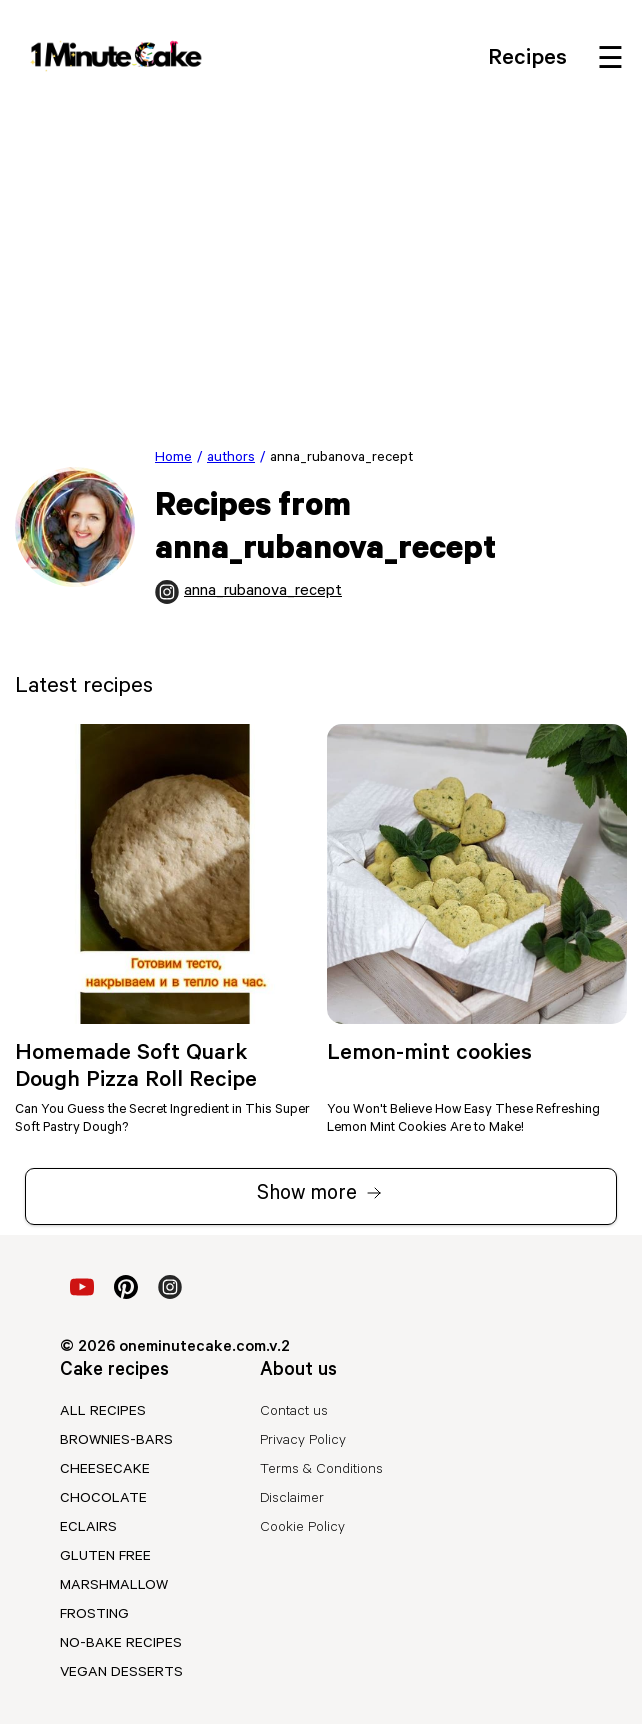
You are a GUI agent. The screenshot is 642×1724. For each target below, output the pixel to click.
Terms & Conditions (321, 1471)
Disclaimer (292, 1500)
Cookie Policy (302, 1529)
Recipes (527, 60)
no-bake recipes (121, 1645)
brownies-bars (116, 1442)
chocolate (103, 1500)
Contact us (294, 1413)
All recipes (103, 1413)
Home (173, 459)
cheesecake (105, 1471)
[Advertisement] (321, 260)
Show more (321, 1198)
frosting (94, 1616)
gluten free (105, 1558)
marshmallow (114, 1587)
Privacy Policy (303, 1442)
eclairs (88, 1529)
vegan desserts (121, 1674)
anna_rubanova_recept (248, 592)
